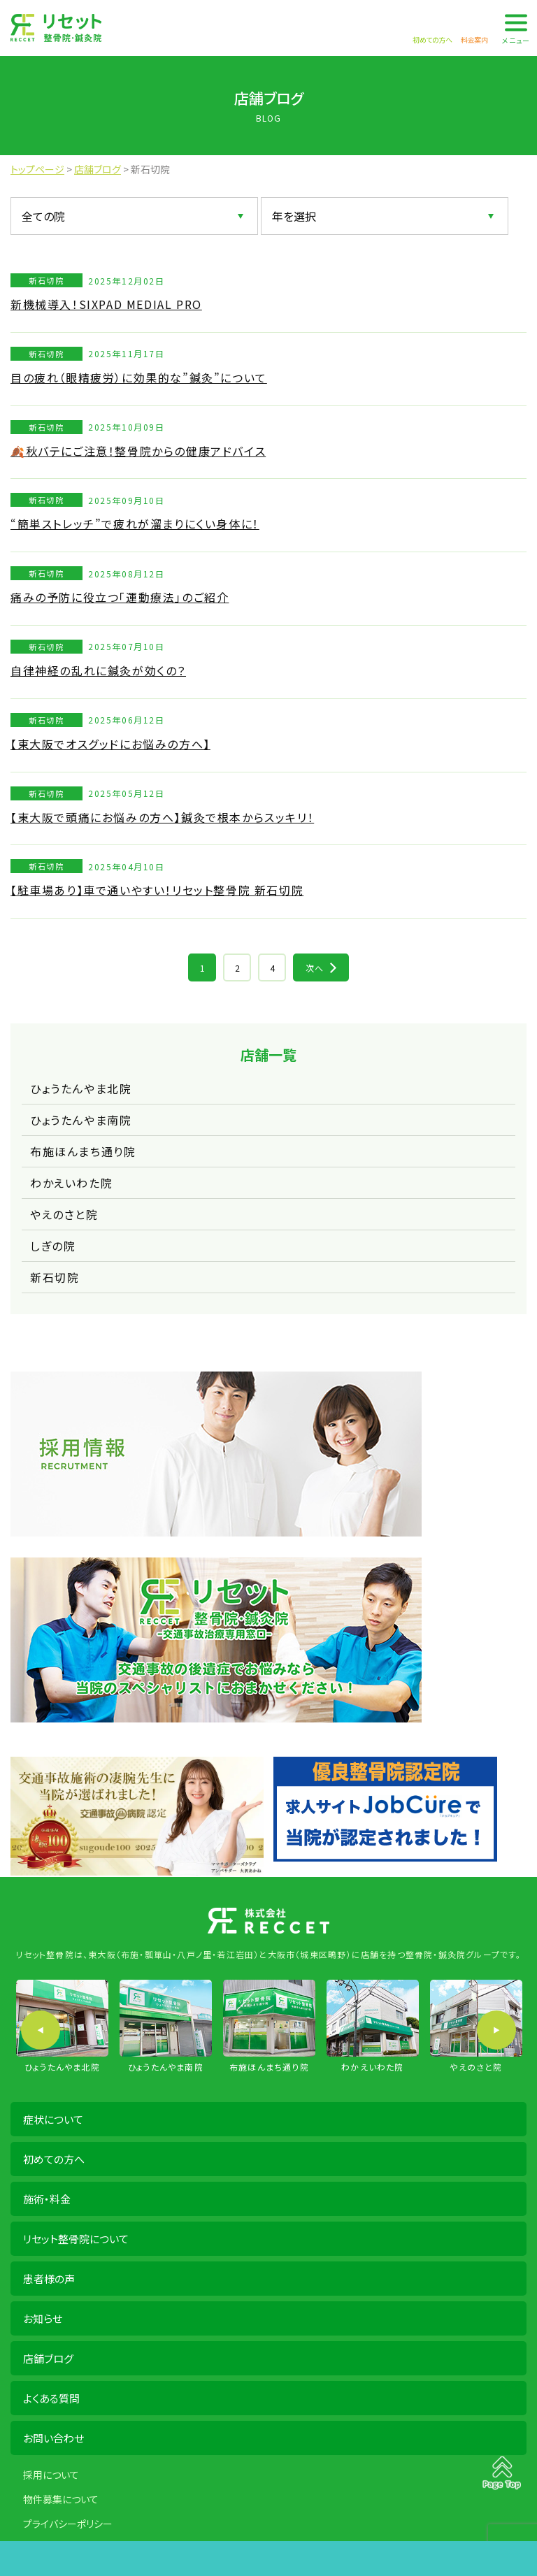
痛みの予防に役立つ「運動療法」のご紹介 (119, 597)
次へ (315, 968)
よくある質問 (51, 2398)
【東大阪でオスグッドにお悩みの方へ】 (110, 743)
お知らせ (42, 2318)
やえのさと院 (64, 1214)
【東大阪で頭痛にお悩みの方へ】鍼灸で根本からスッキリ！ (162, 817)
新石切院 (54, 1277)
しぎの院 (53, 1245)
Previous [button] (40, 2030)
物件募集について (61, 2499)
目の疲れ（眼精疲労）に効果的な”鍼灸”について (138, 377)
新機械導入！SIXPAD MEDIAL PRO (106, 304)
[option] (62, 2027)
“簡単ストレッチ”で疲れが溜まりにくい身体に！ (134, 523)
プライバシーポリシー (68, 2524)
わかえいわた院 (71, 1182)
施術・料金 (47, 2199)
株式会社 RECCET (55, 28)
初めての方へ (54, 2159)
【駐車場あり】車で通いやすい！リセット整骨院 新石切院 (156, 890)
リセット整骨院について (76, 2238)
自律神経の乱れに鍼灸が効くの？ (98, 670)
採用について (51, 2475)
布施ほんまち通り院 (83, 1151)
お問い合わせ (53, 2438)
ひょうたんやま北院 (80, 1088)
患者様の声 (49, 2278)
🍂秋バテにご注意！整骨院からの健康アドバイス (138, 450)
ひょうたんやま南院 (80, 1119)
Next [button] (496, 2030)
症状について (53, 2119)
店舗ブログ (48, 2358)
